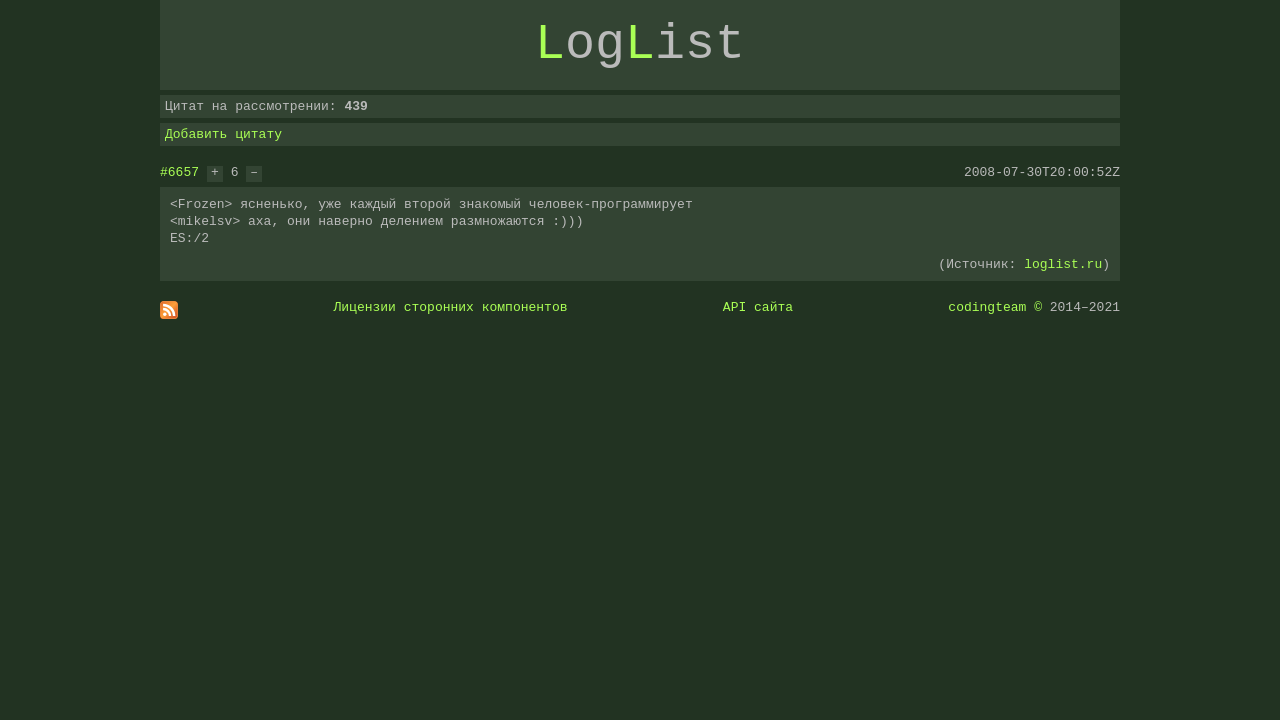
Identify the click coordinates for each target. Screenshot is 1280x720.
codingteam (987, 307)
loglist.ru (1063, 264)
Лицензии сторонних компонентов (451, 307)
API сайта (758, 307)
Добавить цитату (223, 134)
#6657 (179, 172)
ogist (640, 45)
